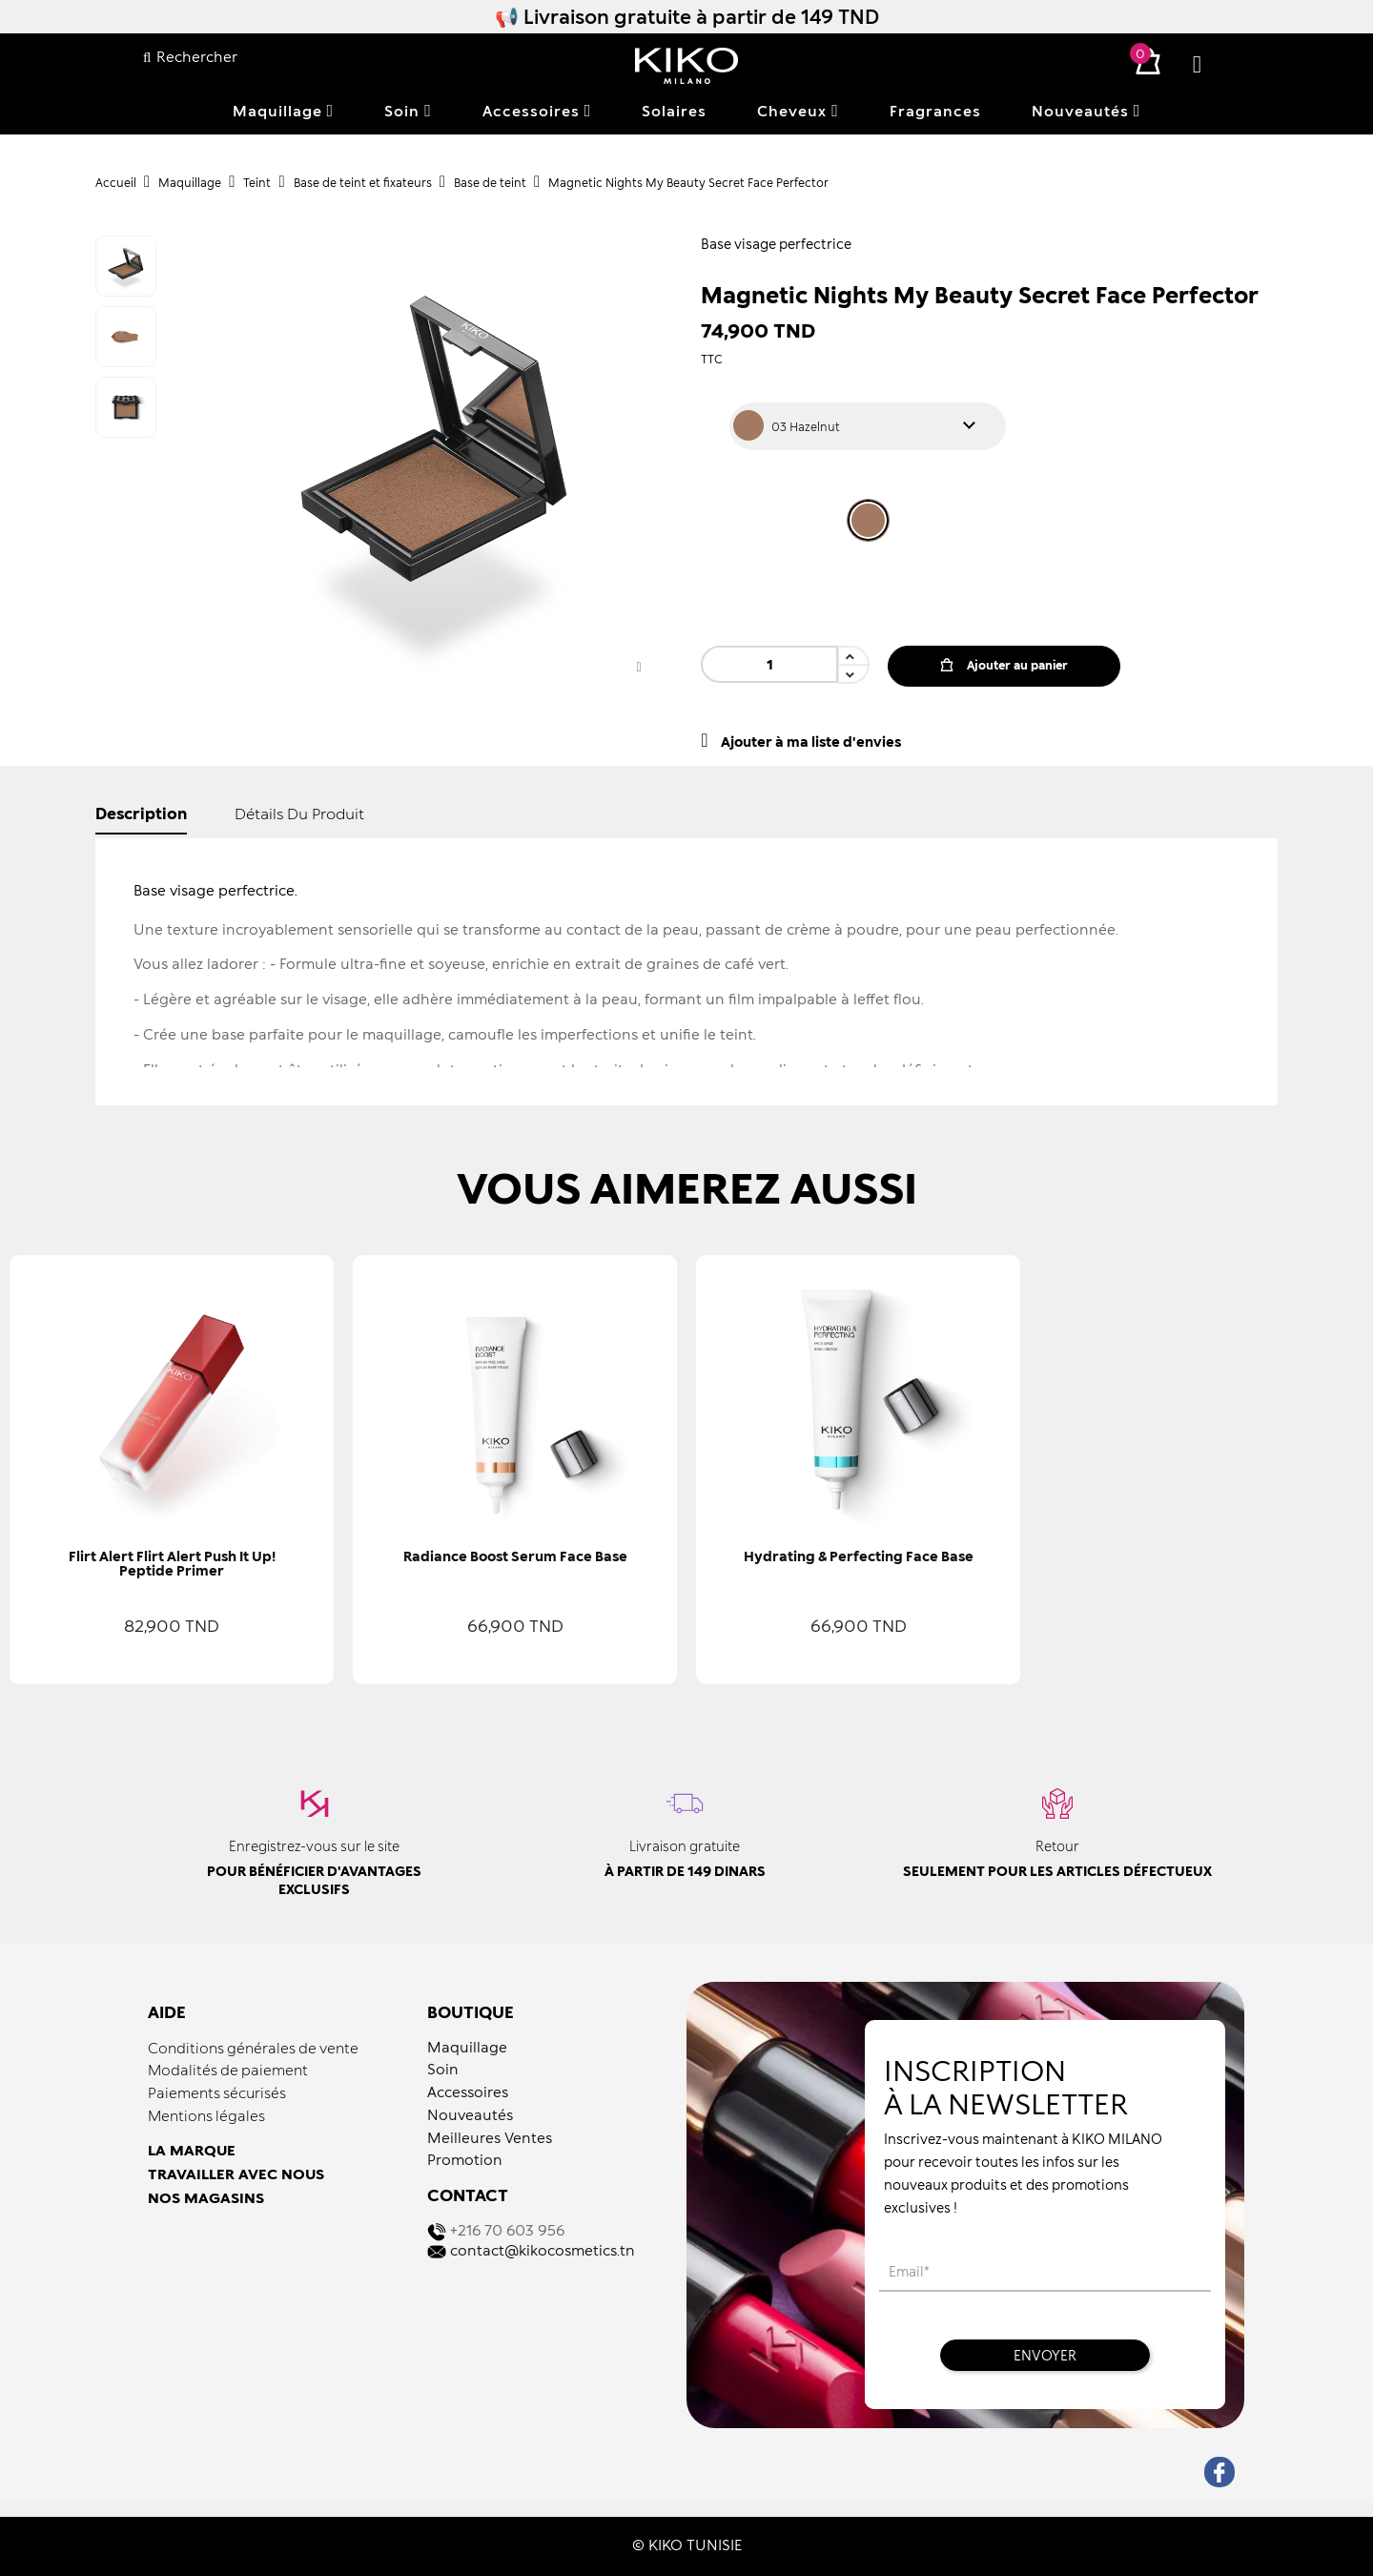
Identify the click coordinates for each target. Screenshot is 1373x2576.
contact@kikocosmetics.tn (542, 2249)
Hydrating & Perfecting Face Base (858, 1556)
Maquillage (467, 2046)
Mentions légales (206, 2115)
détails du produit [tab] (299, 813)
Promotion (464, 2159)
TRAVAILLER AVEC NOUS (236, 2173)
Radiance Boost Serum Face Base (515, 1556)
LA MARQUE (192, 2149)
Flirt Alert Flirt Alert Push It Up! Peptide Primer (172, 1563)
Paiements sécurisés (217, 2092)
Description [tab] (141, 813)
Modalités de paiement (228, 2069)
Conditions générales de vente (253, 2047)
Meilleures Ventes (489, 2137)
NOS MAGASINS (206, 2197)
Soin (443, 2068)
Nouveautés (470, 2114)
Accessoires (467, 2091)
